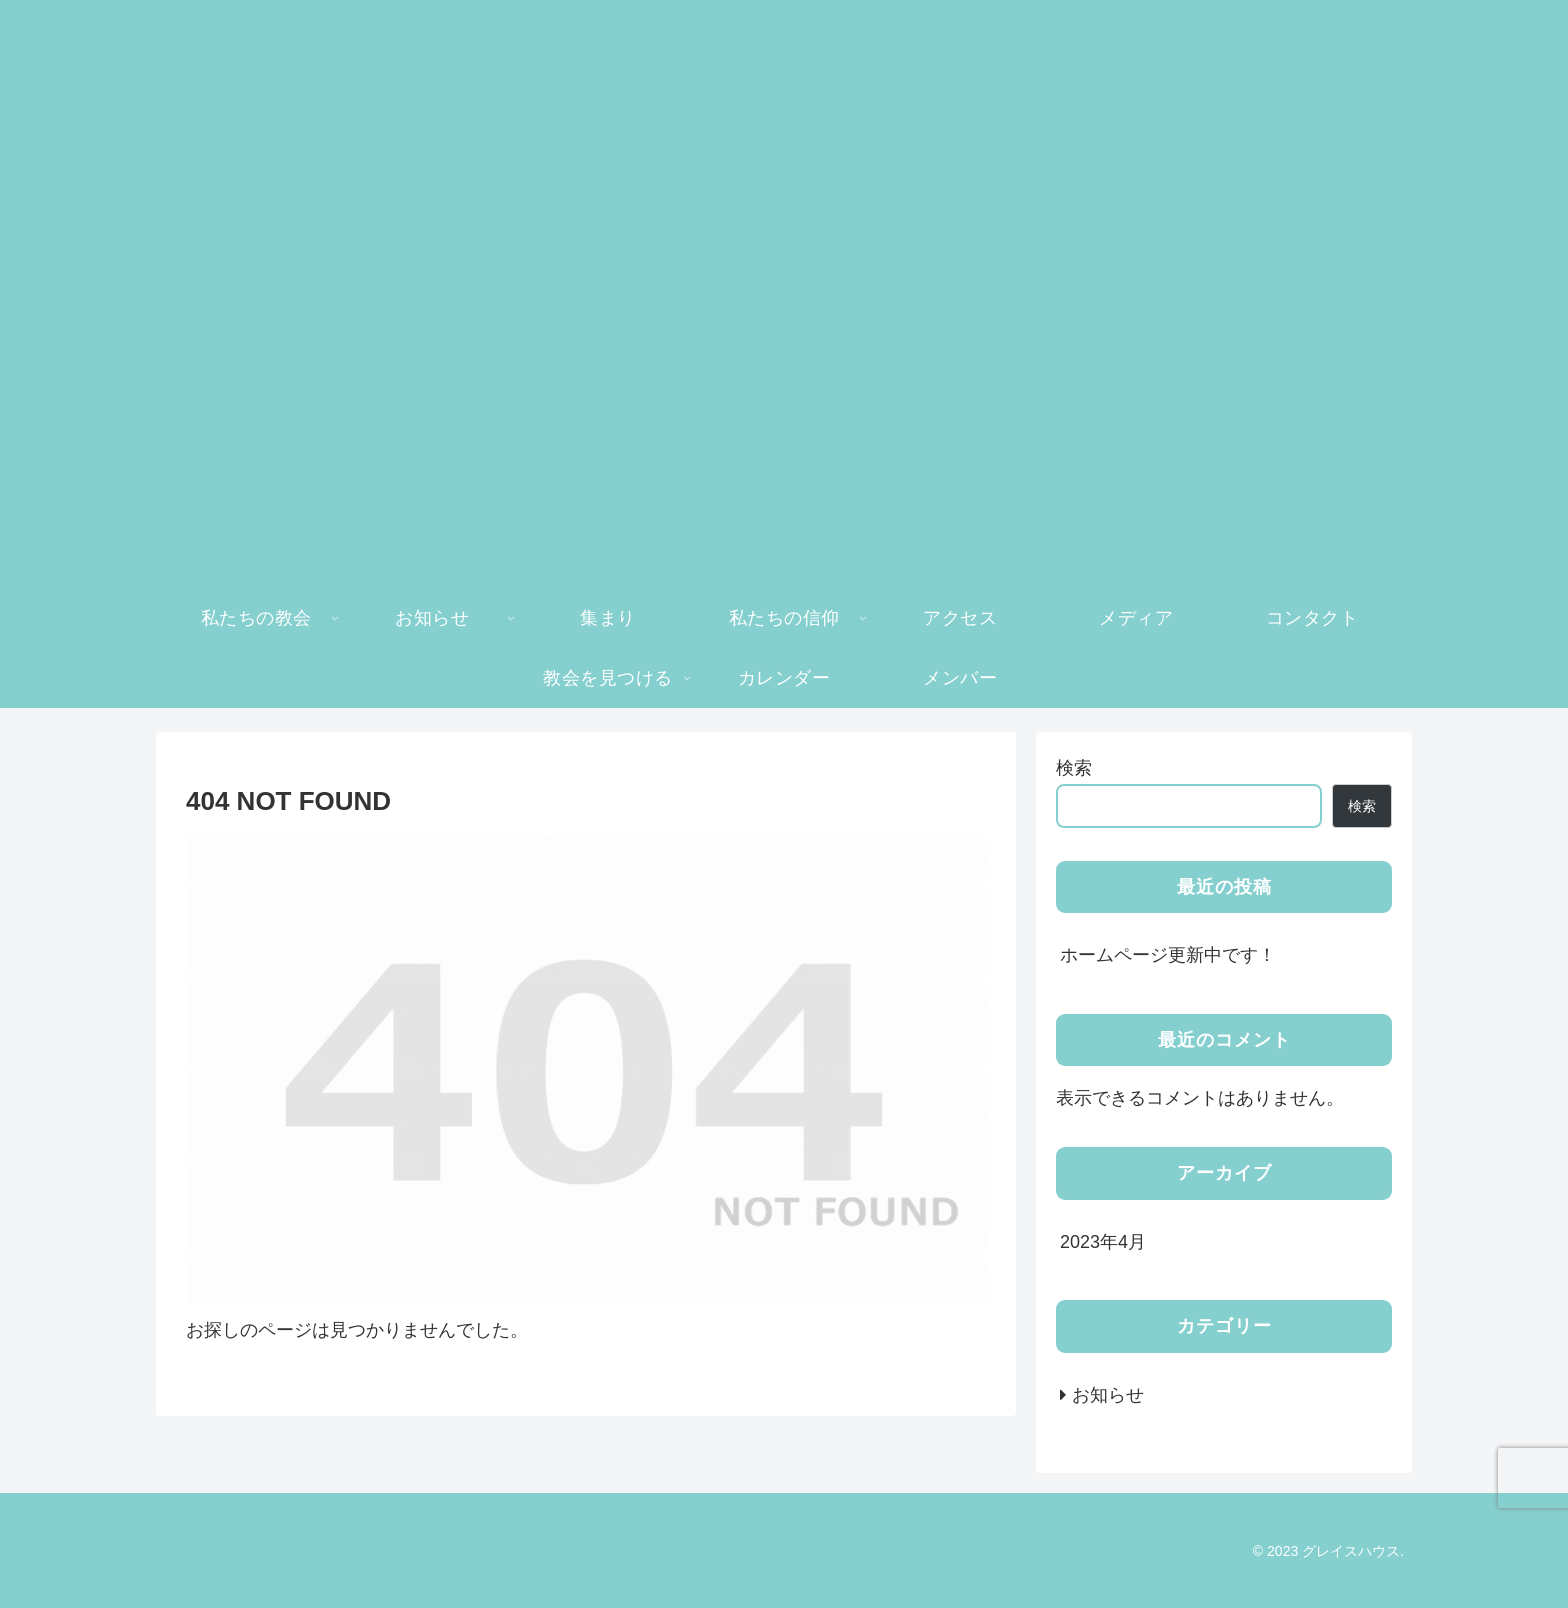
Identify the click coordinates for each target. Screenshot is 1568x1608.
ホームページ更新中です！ (1168, 955)
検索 (1074, 768)
